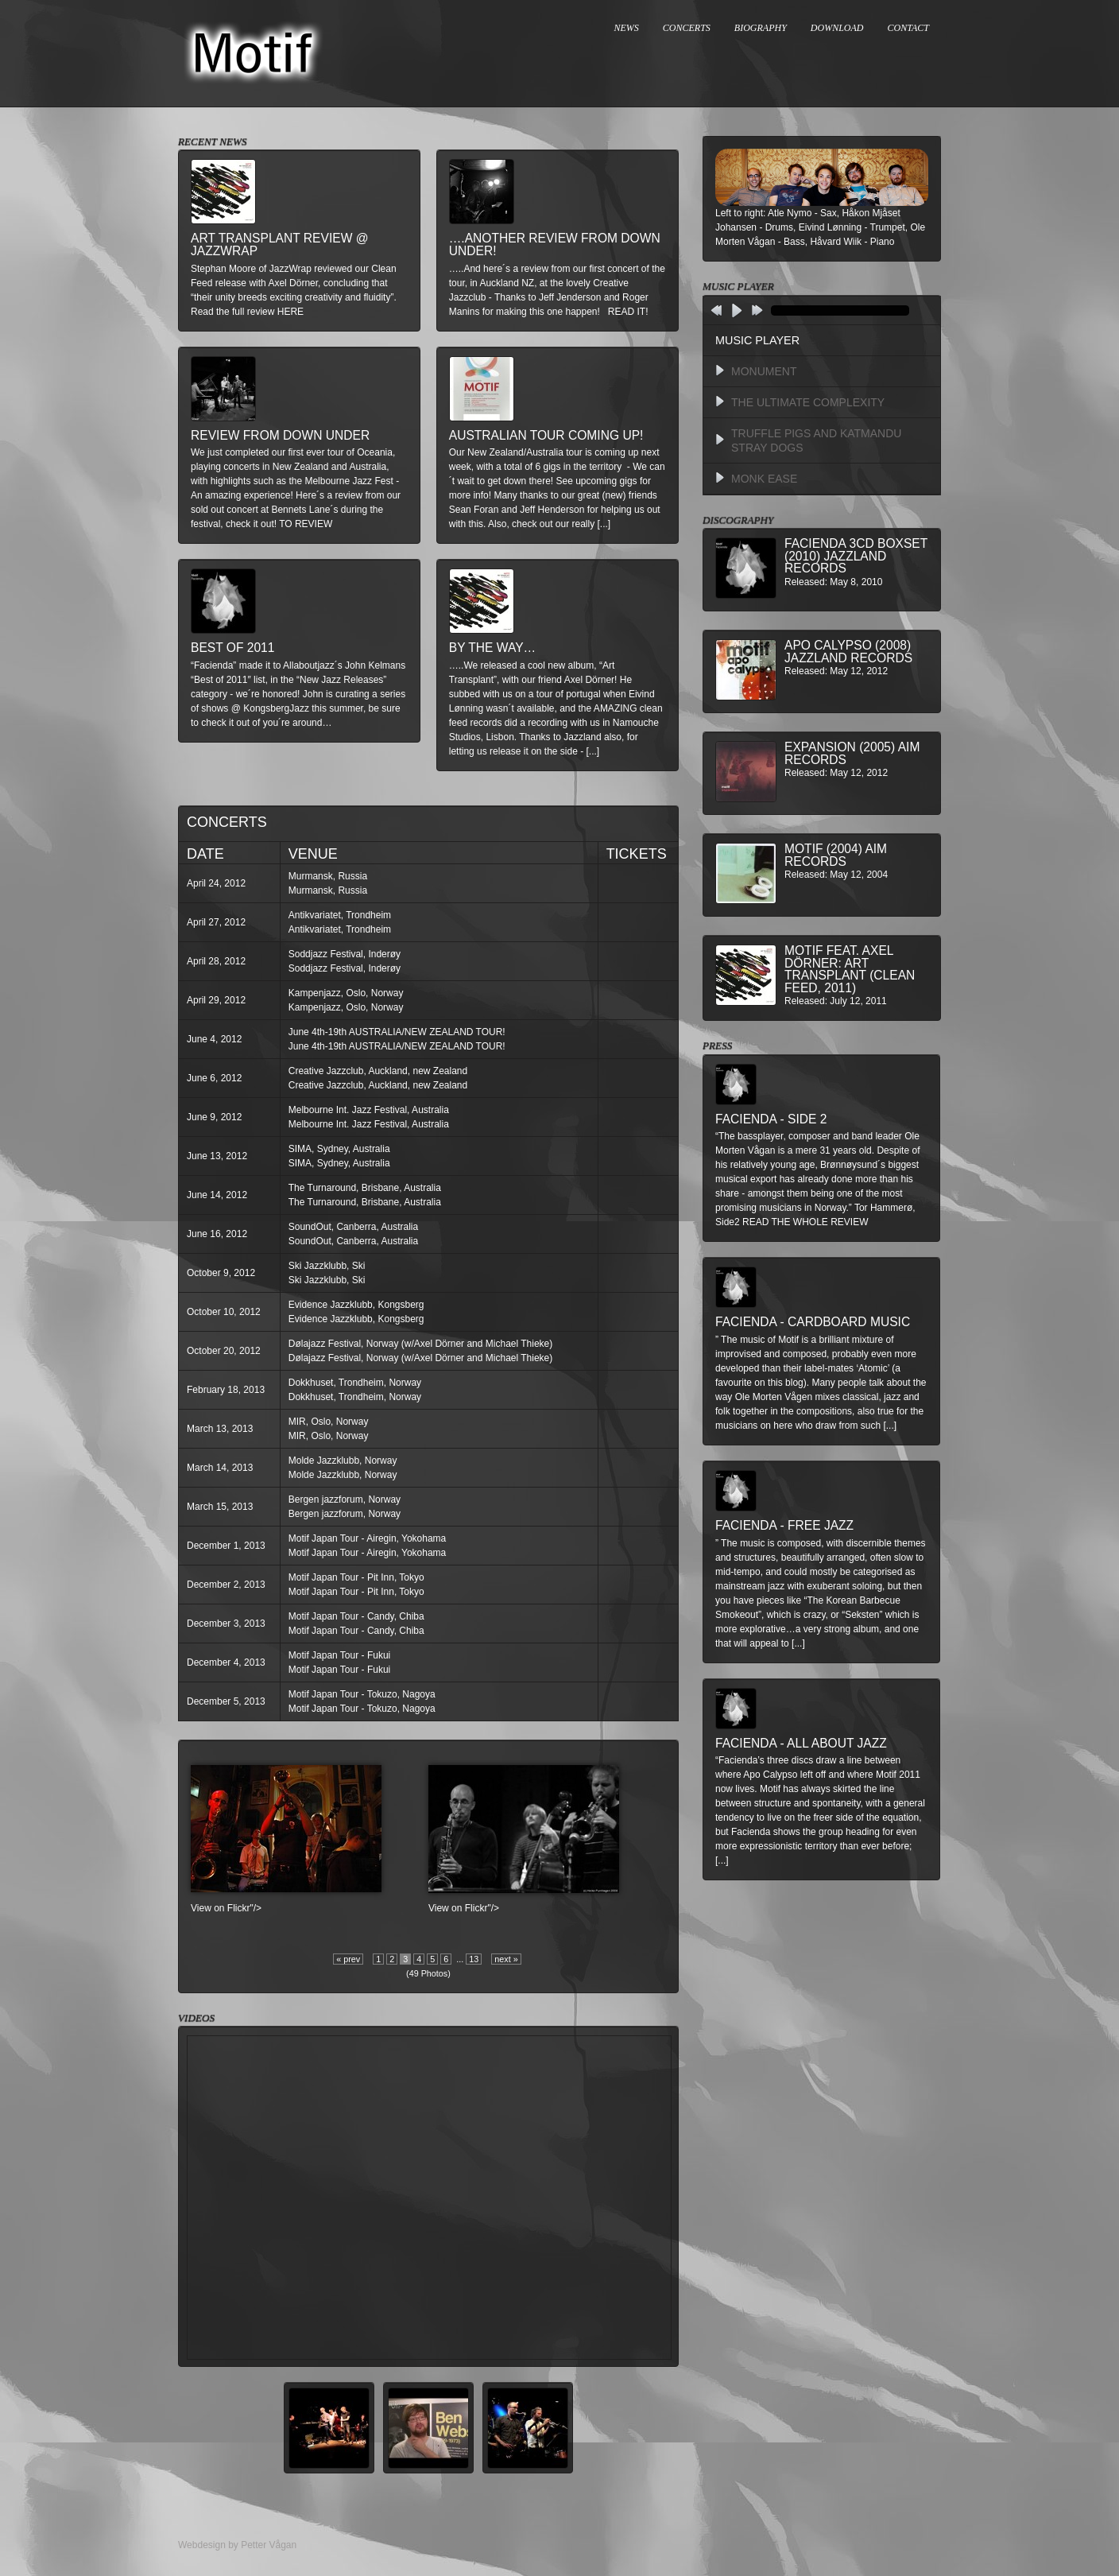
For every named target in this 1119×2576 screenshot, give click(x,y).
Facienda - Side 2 (771, 1119)
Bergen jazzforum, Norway (344, 1499)
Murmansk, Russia (327, 876)
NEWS (626, 27)
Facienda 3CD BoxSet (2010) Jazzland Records (855, 556)
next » (506, 1959)
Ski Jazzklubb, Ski (327, 1265)
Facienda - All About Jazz (801, 1743)
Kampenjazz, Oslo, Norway (346, 993)
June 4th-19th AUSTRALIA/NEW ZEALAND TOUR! (396, 1032)
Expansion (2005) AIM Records (852, 753)
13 (474, 1959)
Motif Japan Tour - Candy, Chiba (356, 1616)
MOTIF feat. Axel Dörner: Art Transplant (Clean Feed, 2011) (849, 969)
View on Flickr (220, 1908)
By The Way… (492, 647)
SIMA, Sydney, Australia (339, 1148)
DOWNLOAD (837, 27)
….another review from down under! (554, 244)
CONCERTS (687, 27)
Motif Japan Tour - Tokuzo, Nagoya (362, 1694)
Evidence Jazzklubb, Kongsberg (356, 1304)
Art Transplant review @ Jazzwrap (280, 244)
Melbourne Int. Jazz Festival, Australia (368, 1109)
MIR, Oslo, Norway (328, 1421)
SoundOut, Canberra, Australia (353, 1226)
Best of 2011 (232, 647)
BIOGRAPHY (760, 27)
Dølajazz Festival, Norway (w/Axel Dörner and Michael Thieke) (420, 1343)
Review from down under (280, 435)
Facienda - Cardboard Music (812, 1322)
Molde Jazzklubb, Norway (342, 1460)
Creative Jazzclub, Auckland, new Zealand (377, 1071)
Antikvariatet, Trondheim (339, 915)
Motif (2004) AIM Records (835, 855)
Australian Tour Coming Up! (546, 435)
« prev (348, 1959)
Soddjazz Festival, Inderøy (344, 954)
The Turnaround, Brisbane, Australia (364, 1187)
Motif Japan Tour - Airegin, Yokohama (367, 1538)
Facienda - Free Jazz (784, 1525)
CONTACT (908, 27)
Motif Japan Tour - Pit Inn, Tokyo (356, 1577)
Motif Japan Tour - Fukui (339, 1655)
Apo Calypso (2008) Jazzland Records (848, 651)
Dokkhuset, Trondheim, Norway (354, 1382)
